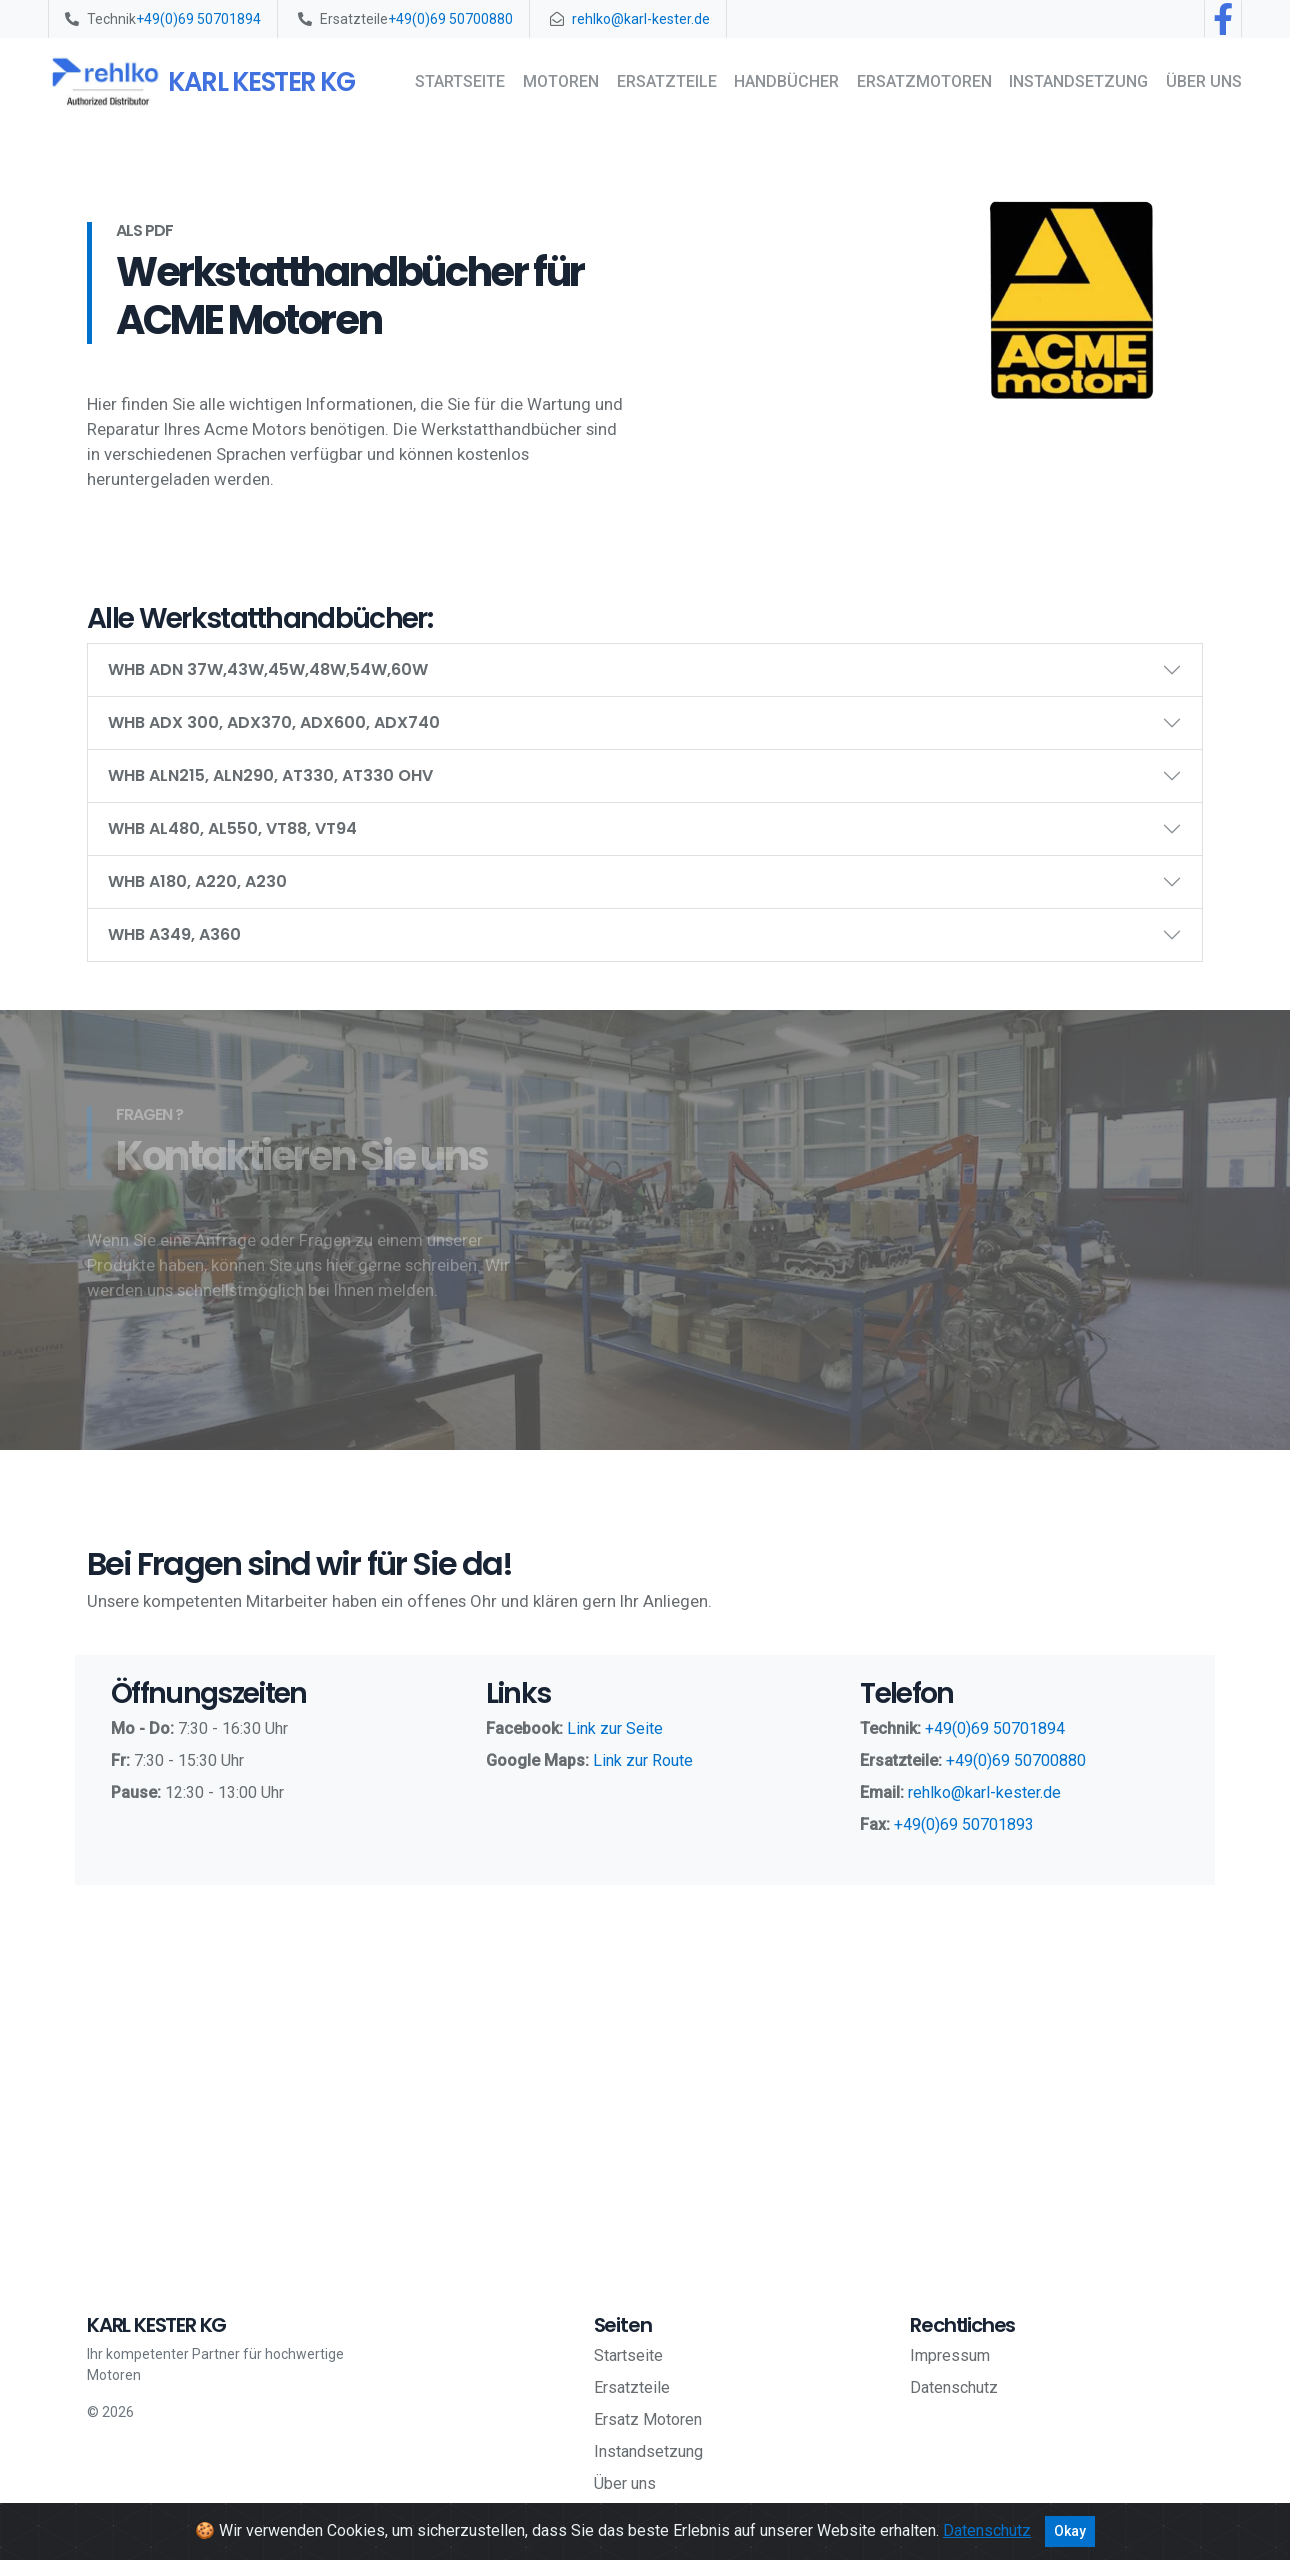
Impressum (950, 2355)
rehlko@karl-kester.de (641, 19)
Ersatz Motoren (648, 2419)
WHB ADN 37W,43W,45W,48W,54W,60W (268, 669)
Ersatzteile (667, 81)
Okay (1070, 2531)
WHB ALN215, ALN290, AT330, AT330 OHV (270, 775)
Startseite (460, 81)
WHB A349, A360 (174, 934)
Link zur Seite (615, 1728)
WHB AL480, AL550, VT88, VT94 (232, 828)
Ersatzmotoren (924, 81)
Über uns (1204, 81)
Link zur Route (643, 1760)
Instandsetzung (1078, 81)
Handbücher (786, 81)
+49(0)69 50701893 (964, 1824)
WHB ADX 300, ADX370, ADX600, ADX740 (274, 722)
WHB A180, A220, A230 (197, 881)
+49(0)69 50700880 (450, 19)
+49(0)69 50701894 (198, 19)
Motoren (561, 81)
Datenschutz (954, 2387)
